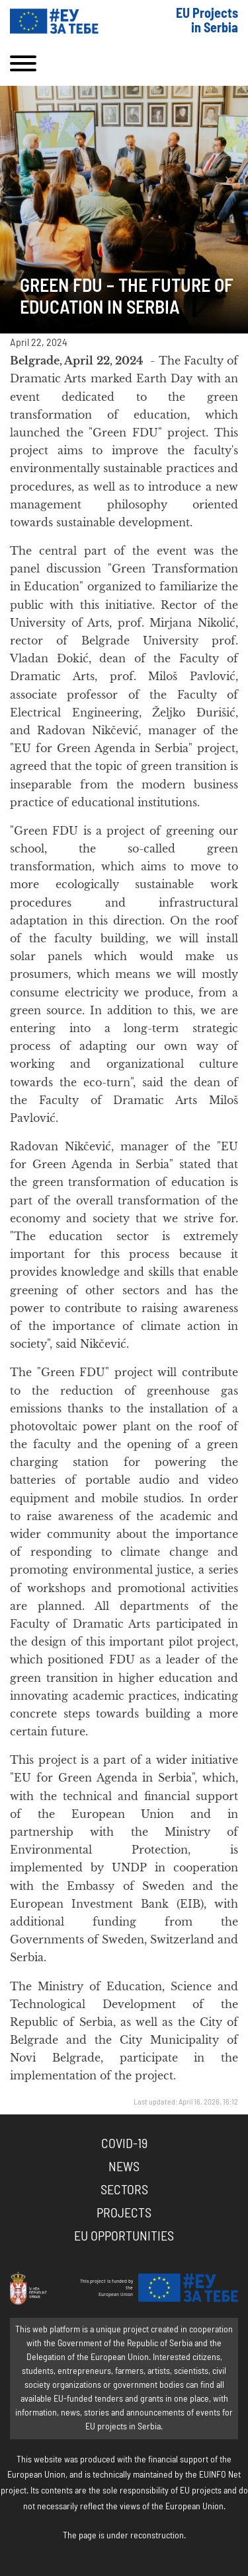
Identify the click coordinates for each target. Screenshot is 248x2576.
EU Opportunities (124, 2236)
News (124, 2167)
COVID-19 (124, 2144)
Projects (124, 2213)
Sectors (124, 2190)
